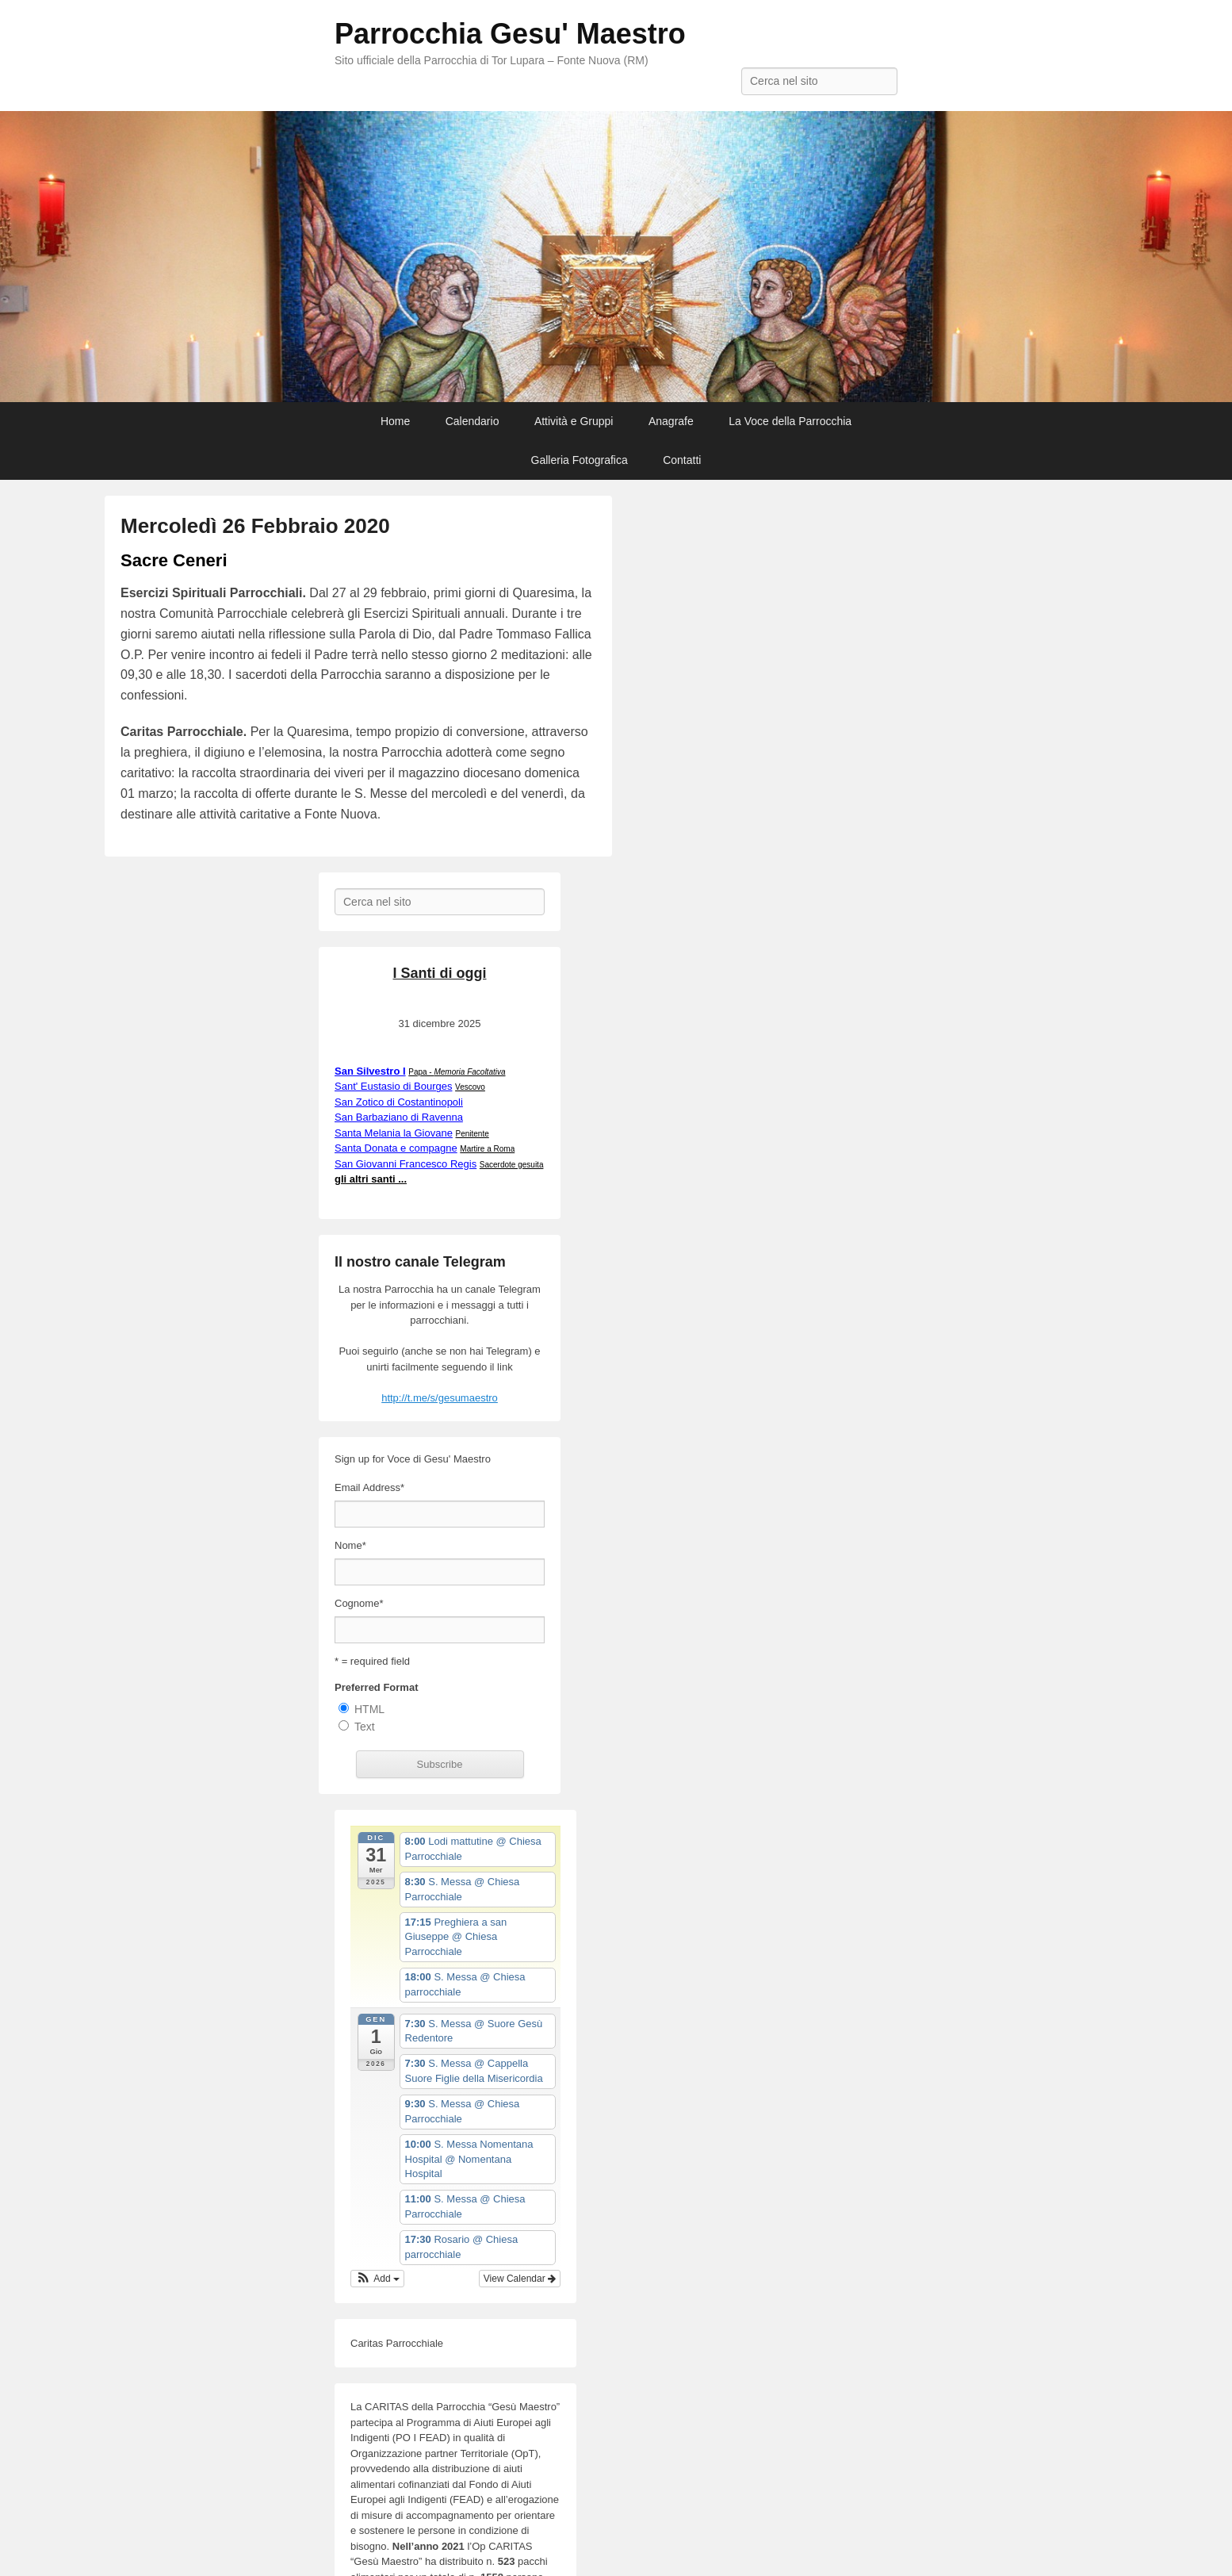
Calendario (472, 421)
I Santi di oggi (440, 973)
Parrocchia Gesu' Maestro (510, 33)
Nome (350, 1545)
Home (395, 421)
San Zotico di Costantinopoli (399, 1102)
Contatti (682, 460)
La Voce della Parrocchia (790, 421)
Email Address (369, 1487)
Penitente (472, 1133)
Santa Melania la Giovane (394, 1133)
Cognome (359, 1603)
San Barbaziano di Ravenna (399, 1117)
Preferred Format (376, 1687)
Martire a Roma (487, 1148)
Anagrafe (671, 421)
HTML (369, 1709)
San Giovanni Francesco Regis (405, 1164)
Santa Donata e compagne (396, 1148)
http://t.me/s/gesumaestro (439, 1398)
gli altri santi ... (371, 1179)
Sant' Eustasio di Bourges (393, 1086)
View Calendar (520, 2278)
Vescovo (470, 1087)
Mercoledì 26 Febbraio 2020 (255, 526)
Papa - (456, 1072)
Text (364, 1726)
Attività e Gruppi (574, 421)
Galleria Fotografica (579, 460)
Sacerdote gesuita (512, 1164)
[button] (377, 2279)
